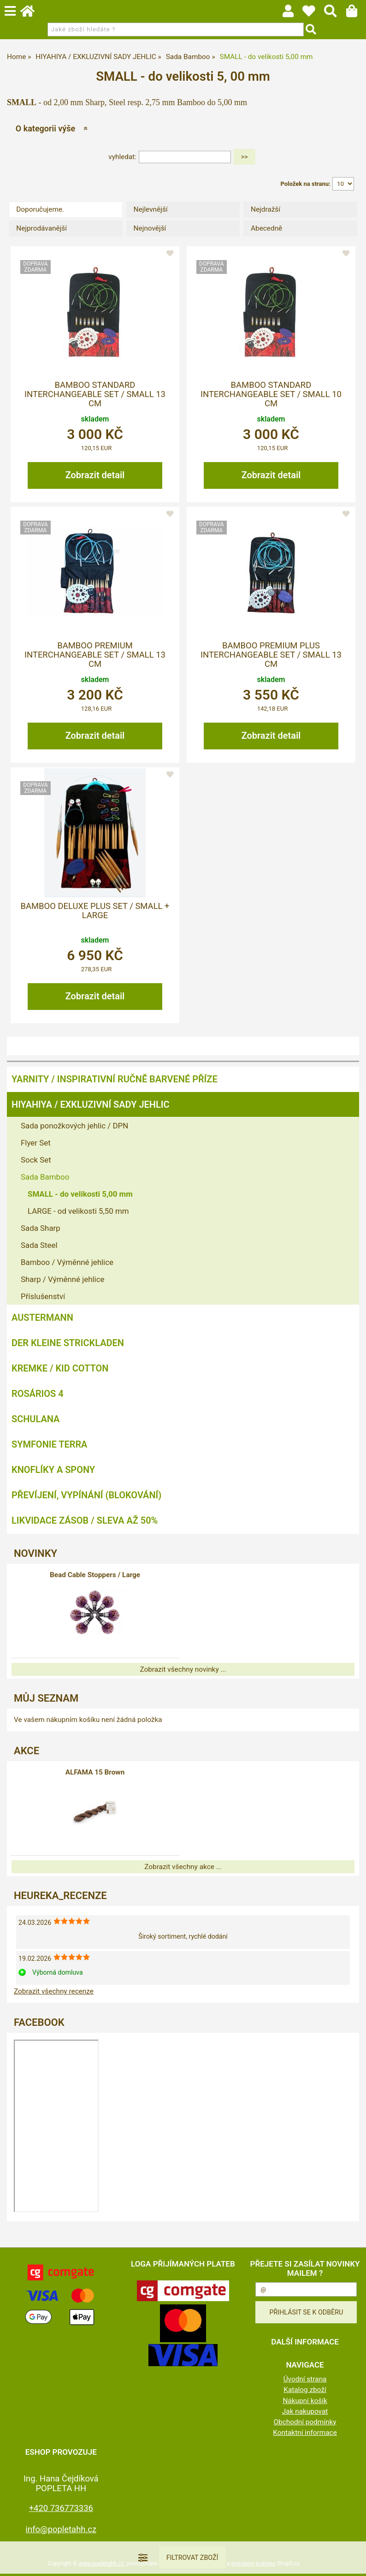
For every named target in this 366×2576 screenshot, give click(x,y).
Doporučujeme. (40, 209)
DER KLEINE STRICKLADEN (68, 1342)
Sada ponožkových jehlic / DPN (74, 1125)
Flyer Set (36, 1142)
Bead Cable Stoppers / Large (95, 1575)
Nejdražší (265, 209)
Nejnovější (150, 228)
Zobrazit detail (95, 475)
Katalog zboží (304, 2390)
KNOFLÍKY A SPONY (53, 1469)
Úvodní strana (305, 2379)
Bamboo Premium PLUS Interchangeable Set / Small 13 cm (271, 655)
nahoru (352, 2562)
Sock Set (36, 1159)
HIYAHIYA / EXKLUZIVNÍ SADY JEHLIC (90, 1104)
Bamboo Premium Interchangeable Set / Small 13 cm (94, 655)
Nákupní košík (305, 2401)
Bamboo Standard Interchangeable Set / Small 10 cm (271, 394)
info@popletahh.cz (61, 2529)
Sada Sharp (40, 1228)
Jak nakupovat (305, 2411)
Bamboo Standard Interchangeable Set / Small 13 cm (94, 394)
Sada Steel (39, 1245)
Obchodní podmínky (305, 2422)
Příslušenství (43, 1296)
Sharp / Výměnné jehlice (62, 1279)
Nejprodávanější (41, 228)
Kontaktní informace (305, 2432)
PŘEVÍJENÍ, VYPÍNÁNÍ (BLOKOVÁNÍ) (86, 1495)
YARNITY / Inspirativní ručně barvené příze (115, 1079)
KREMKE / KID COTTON (60, 1368)
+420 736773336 (61, 2508)
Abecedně (266, 228)
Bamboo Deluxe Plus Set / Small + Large (94, 911)
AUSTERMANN (42, 1317)
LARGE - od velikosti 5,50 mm (78, 1211)
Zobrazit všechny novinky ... (183, 1669)
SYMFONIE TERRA (49, 1444)
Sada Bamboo (45, 1176)
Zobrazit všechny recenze (54, 1991)
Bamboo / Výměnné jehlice (67, 1262)
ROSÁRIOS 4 (38, 1393)
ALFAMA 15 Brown (95, 1772)
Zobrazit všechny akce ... (183, 1867)
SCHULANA (35, 1419)
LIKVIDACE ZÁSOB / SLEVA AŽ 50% (85, 1520)
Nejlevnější (151, 209)
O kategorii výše (45, 128)
